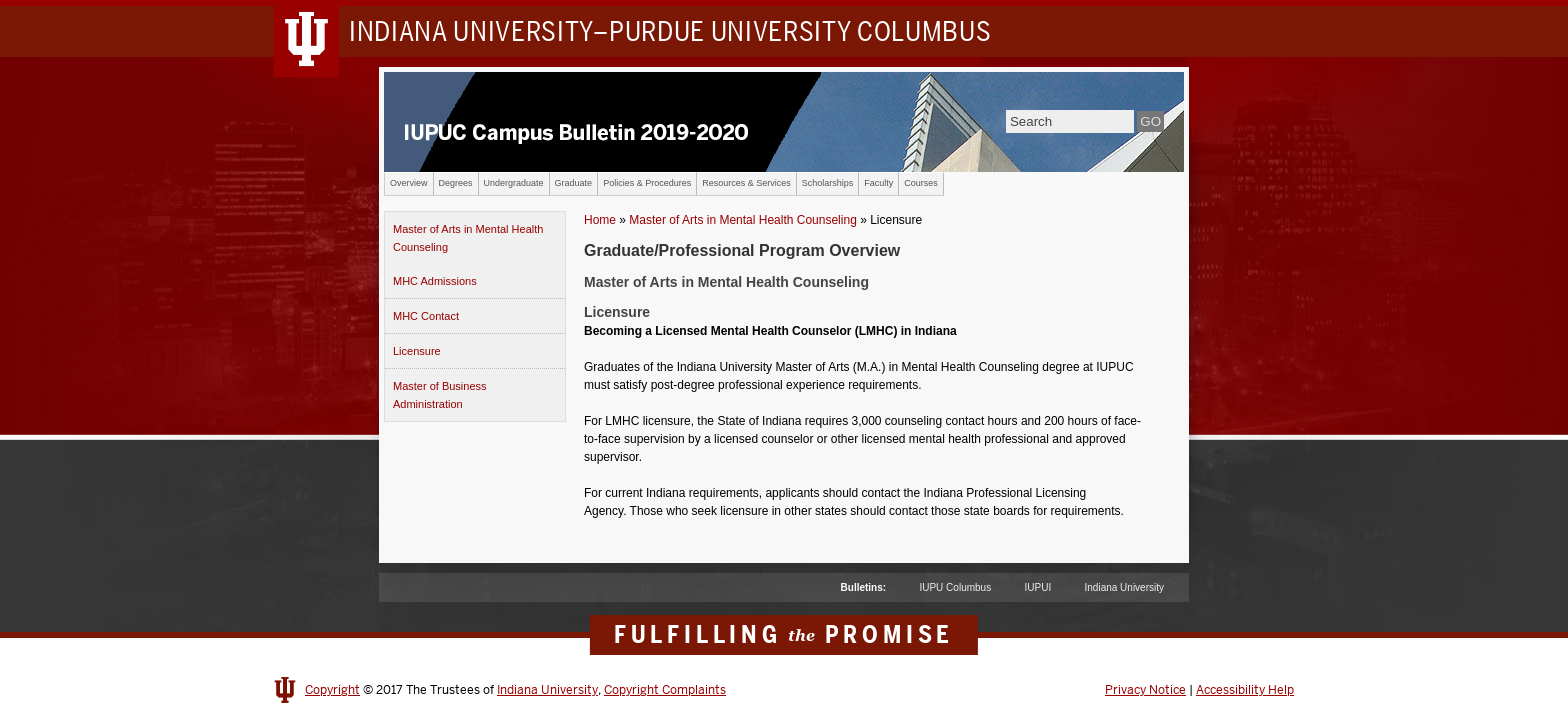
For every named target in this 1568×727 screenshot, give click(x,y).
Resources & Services (746, 183)
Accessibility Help (1245, 690)
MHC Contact (426, 316)
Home (600, 220)
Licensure (417, 351)
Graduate (574, 183)
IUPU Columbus (955, 587)
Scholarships (828, 183)
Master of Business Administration (440, 395)
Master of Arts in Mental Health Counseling (468, 238)
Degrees (456, 183)
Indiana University (1124, 587)
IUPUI (1038, 587)
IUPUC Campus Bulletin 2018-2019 (784, 122)
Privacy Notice (1145, 690)
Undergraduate (514, 183)
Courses (921, 183)
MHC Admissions (435, 281)
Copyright (332, 690)
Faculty (878, 183)
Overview (409, 183)
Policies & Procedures (647, 183)
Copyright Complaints (665, 690)
